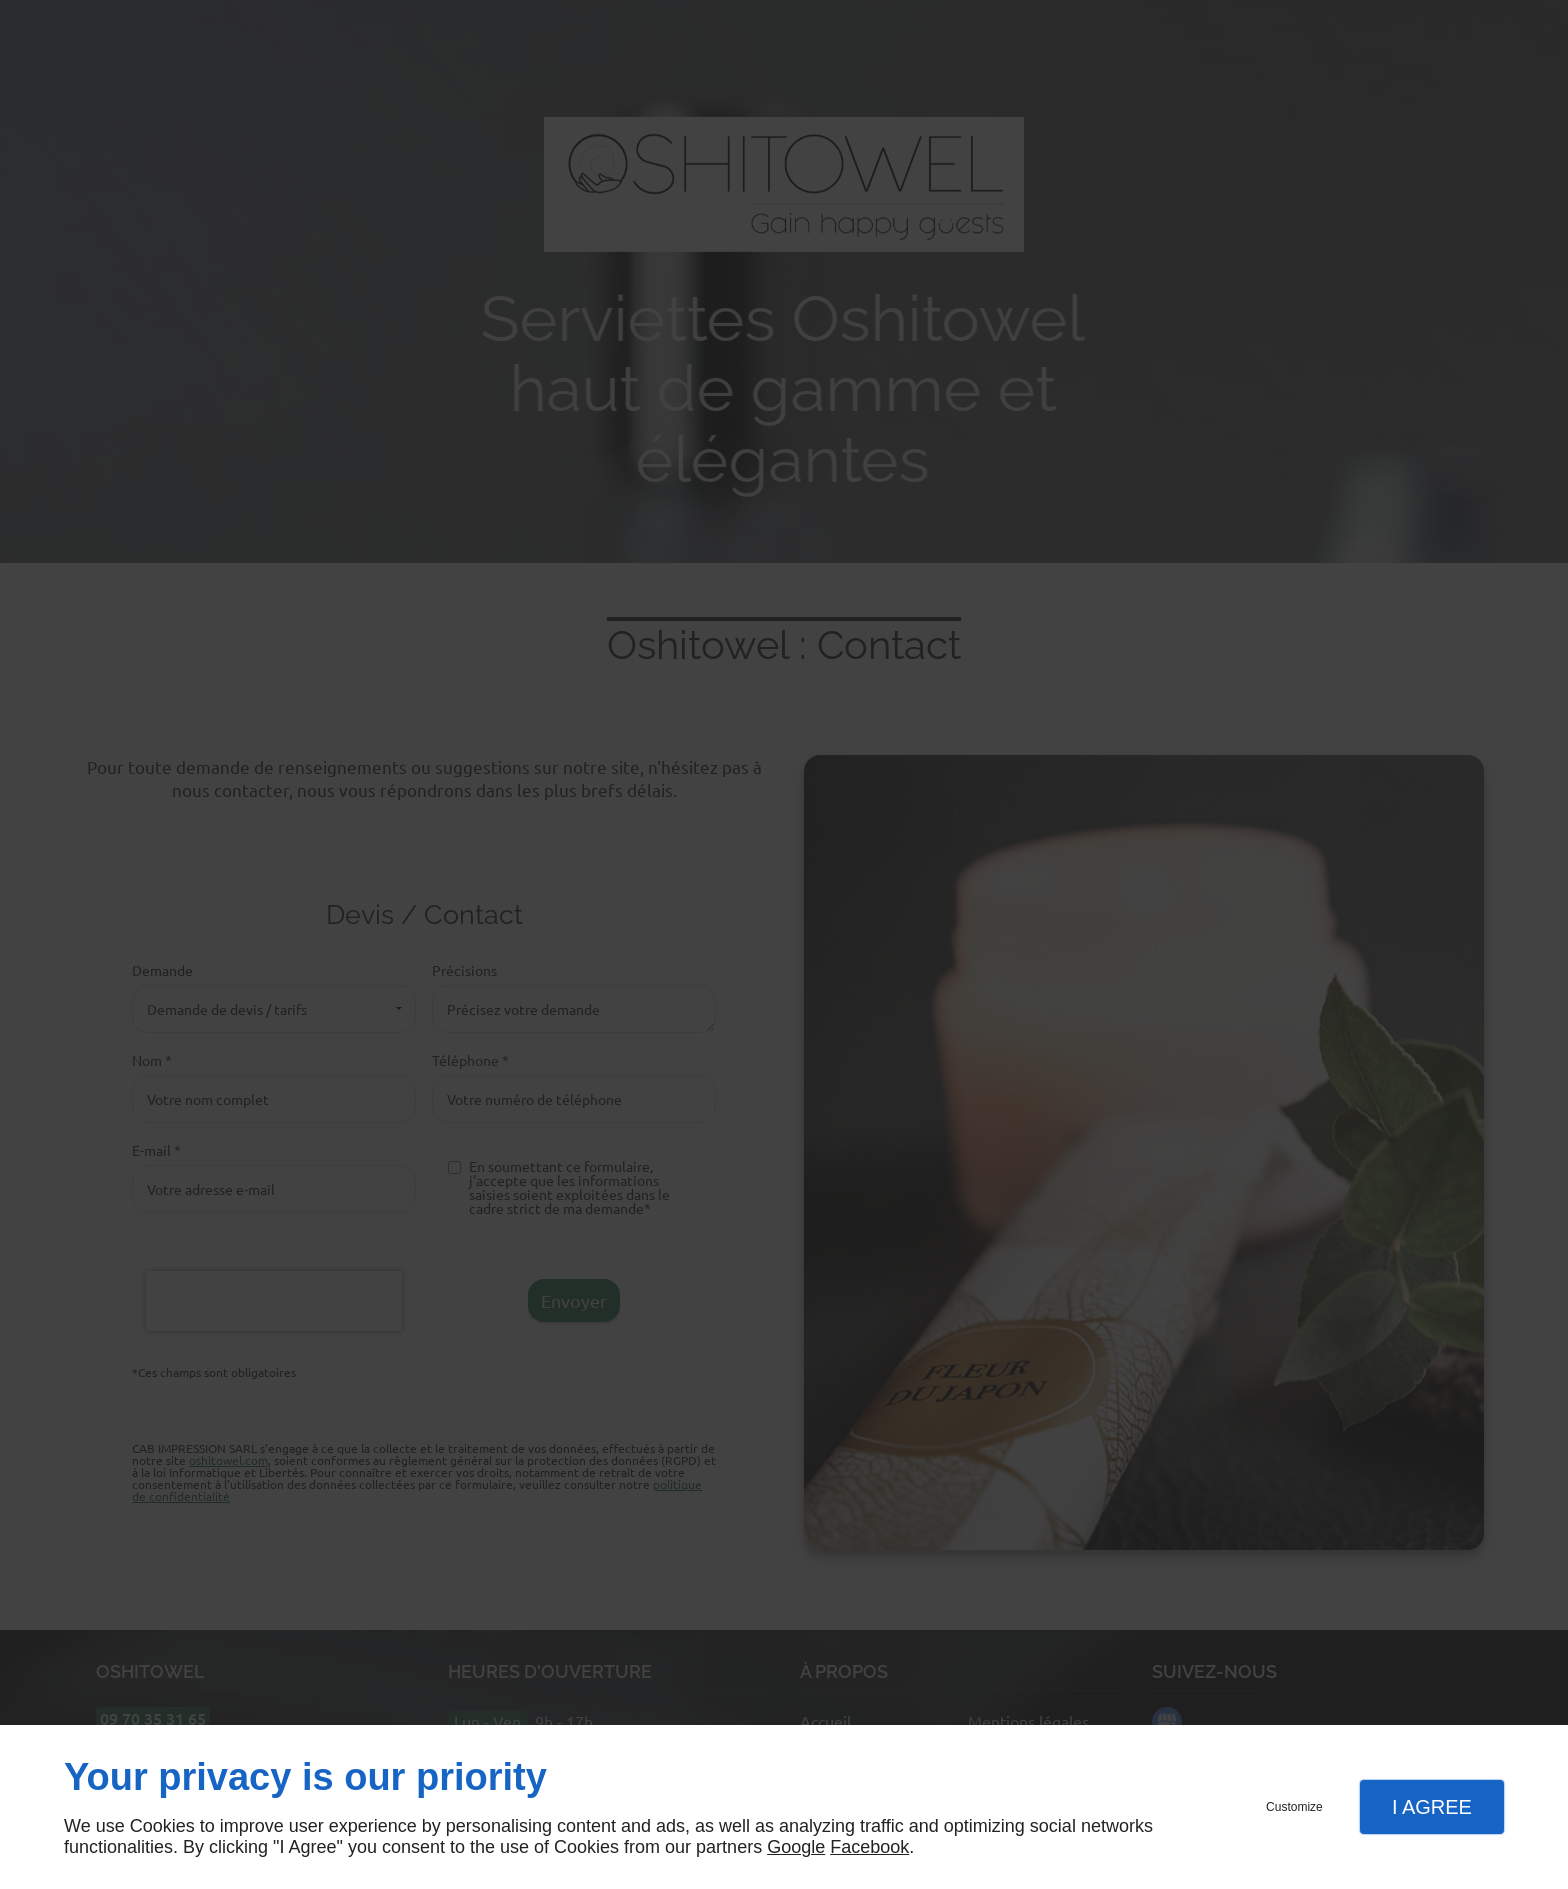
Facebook (869, 1847)
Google (796, 1847)
